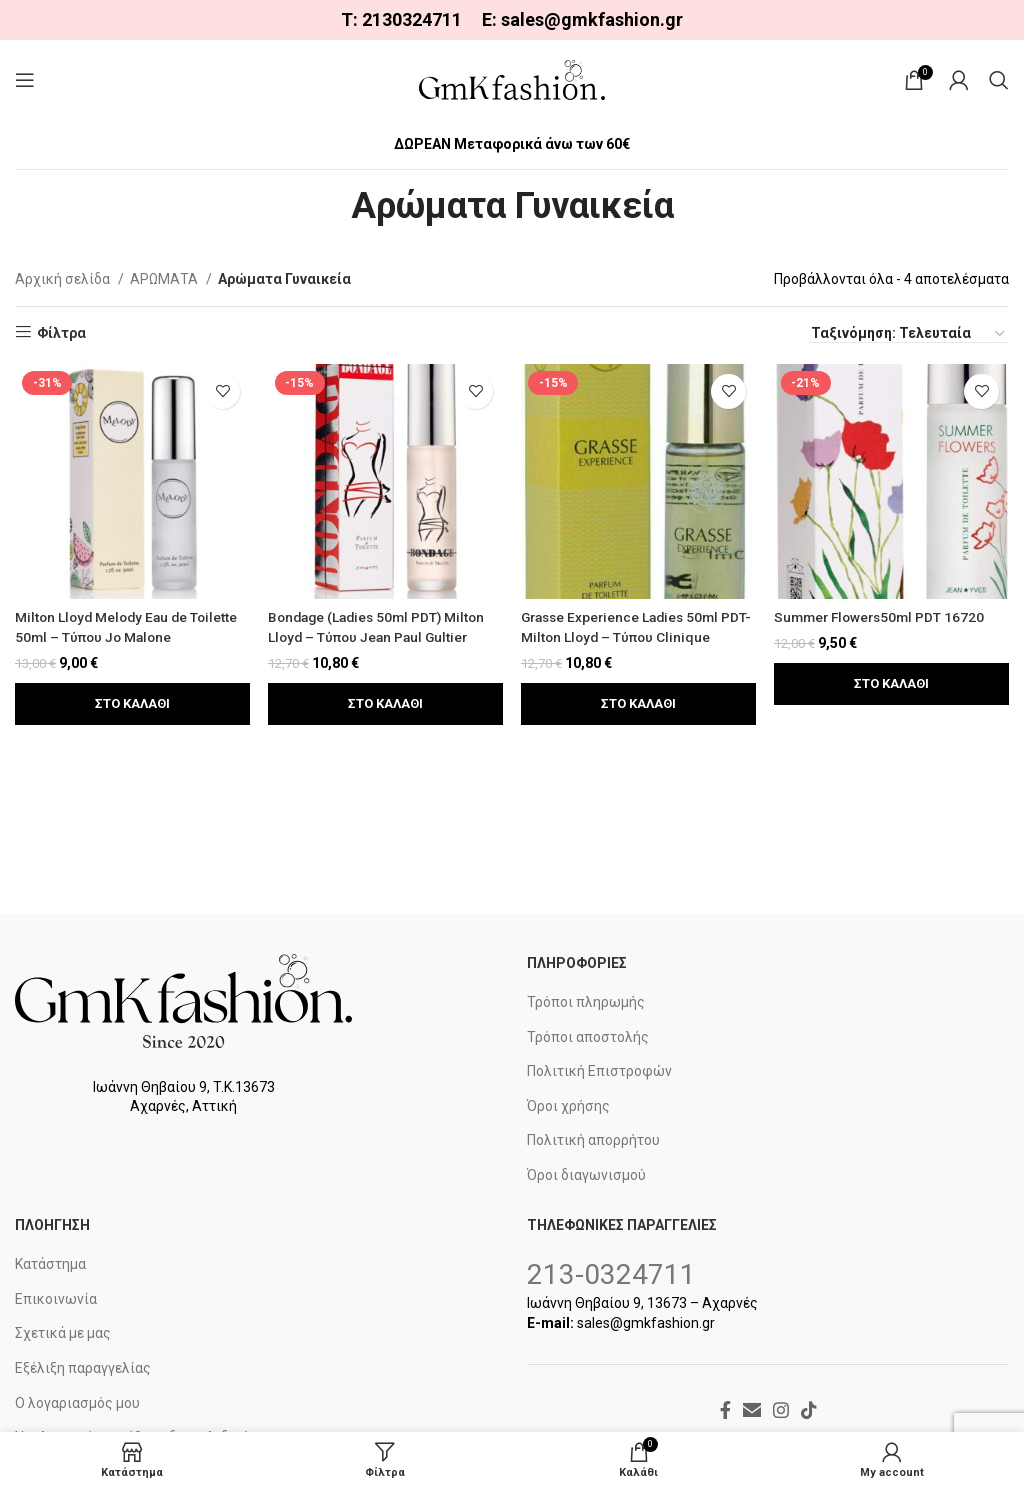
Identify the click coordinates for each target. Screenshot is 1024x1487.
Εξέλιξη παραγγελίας (83, 1368)
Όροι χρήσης (568, 1106)
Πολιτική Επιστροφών (599, 1071)
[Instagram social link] (781, 1410)
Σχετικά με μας (63, 1333)
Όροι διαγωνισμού (586, 1175)
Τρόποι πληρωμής (586, 1002)
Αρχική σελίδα (64, 279)
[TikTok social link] (809, 1410)
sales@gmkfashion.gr (592, 19)
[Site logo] (512, 79)
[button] (132, 702)
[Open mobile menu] (25, 80)
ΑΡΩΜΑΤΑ (165, 279)
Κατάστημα (50, 1264)
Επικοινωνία (56, 1299)
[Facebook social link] (725, 1410)
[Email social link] (752, 1410)
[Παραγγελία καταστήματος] (909, 334)
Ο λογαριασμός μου (77, 1403)
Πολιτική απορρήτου (593, 1140)
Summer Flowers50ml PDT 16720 (885, 616)
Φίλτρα (61, 333)
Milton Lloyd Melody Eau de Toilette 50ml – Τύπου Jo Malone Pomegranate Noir (130, 635)
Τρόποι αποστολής (588, 1037)
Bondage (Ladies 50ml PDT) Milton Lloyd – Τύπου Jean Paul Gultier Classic (382, 635)
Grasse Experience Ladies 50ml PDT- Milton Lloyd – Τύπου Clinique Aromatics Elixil (635, 635)
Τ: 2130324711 (401, 19)
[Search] (999, 80)
